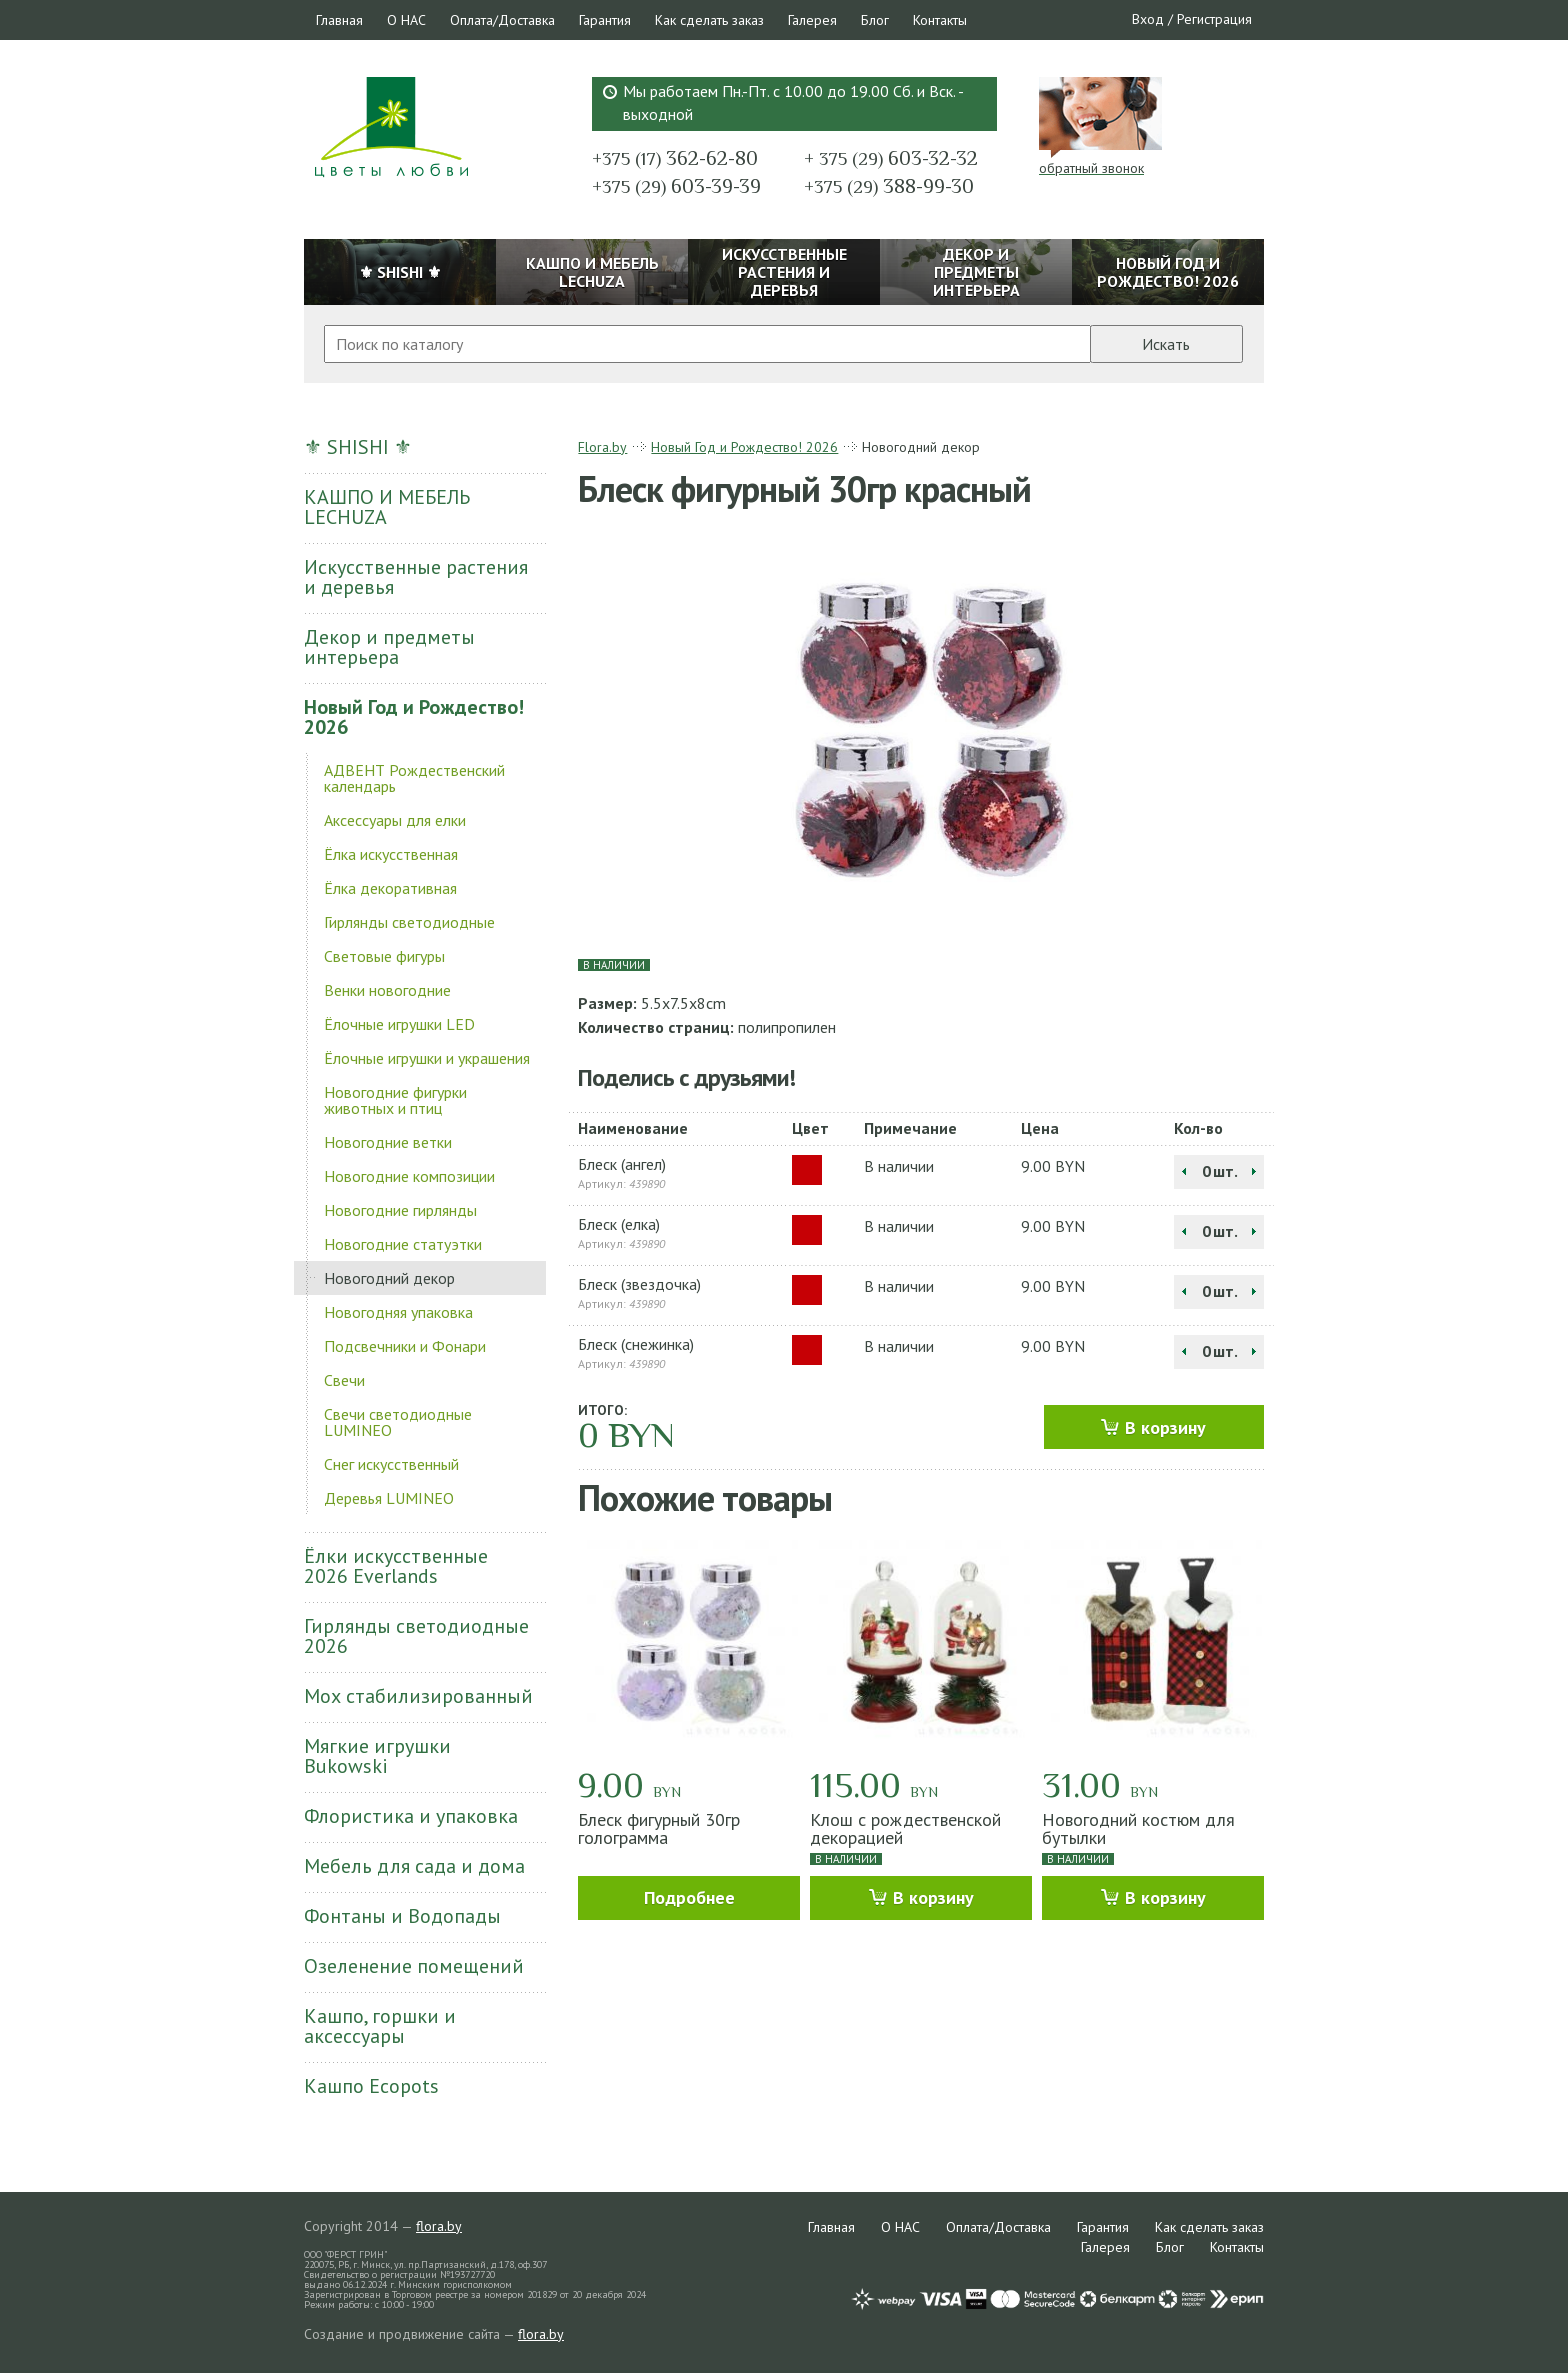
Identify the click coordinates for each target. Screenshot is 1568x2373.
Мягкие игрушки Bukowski (377, 1756)
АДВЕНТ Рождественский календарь (414, 778)
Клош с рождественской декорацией (905, 1828)
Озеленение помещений (414, 1966)
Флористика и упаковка (411, 1816)
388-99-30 (889, 186)
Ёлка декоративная (390, 888)
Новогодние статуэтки (403, 1244)
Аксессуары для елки (395, 820)
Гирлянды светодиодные (409, 922)
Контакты (940, 20)
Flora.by (602, 447)
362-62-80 (675, 158)
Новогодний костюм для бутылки (1138, 1828)
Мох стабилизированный (418, 1696)
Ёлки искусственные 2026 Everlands (396, 1566)
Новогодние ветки (388, 1142)
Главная (339, 20)
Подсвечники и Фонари (405, 1346)
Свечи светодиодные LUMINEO (398, 1422)
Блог (875, 20)
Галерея (812, 20)
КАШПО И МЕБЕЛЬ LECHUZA (387, 507)
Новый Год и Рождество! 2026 (414, 717)
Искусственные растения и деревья (416, 577)
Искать (1166, 344)
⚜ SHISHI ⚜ (358, 447)
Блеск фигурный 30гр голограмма (659, 1828)
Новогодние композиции (409, 1176)
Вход (1148, 19)
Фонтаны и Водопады (402, 1916)
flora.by (439, 2226)
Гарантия (605, 20)
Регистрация (1214, 19)
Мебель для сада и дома (414, 1866)
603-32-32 (891, 158)
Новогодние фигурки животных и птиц (395, 1100)
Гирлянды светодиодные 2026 (416, 1636)
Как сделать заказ (709, 20)
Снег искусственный (391, 1464)
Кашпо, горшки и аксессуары (380, 2026)
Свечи (344, 1380)
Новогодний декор (389, 1278)
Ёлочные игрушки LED (399, 1024)
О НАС (406, 20)
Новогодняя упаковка (398, 1312)
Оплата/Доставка (502, 20)
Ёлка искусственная (391, 854)
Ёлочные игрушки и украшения (427, 1058)
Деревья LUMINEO (389, 1498)
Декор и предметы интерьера (389, 647)
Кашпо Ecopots (371, 2086)
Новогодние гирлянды (400, 1210)
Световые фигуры (384, 956)
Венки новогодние (387, 990)
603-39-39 (676, 186)
